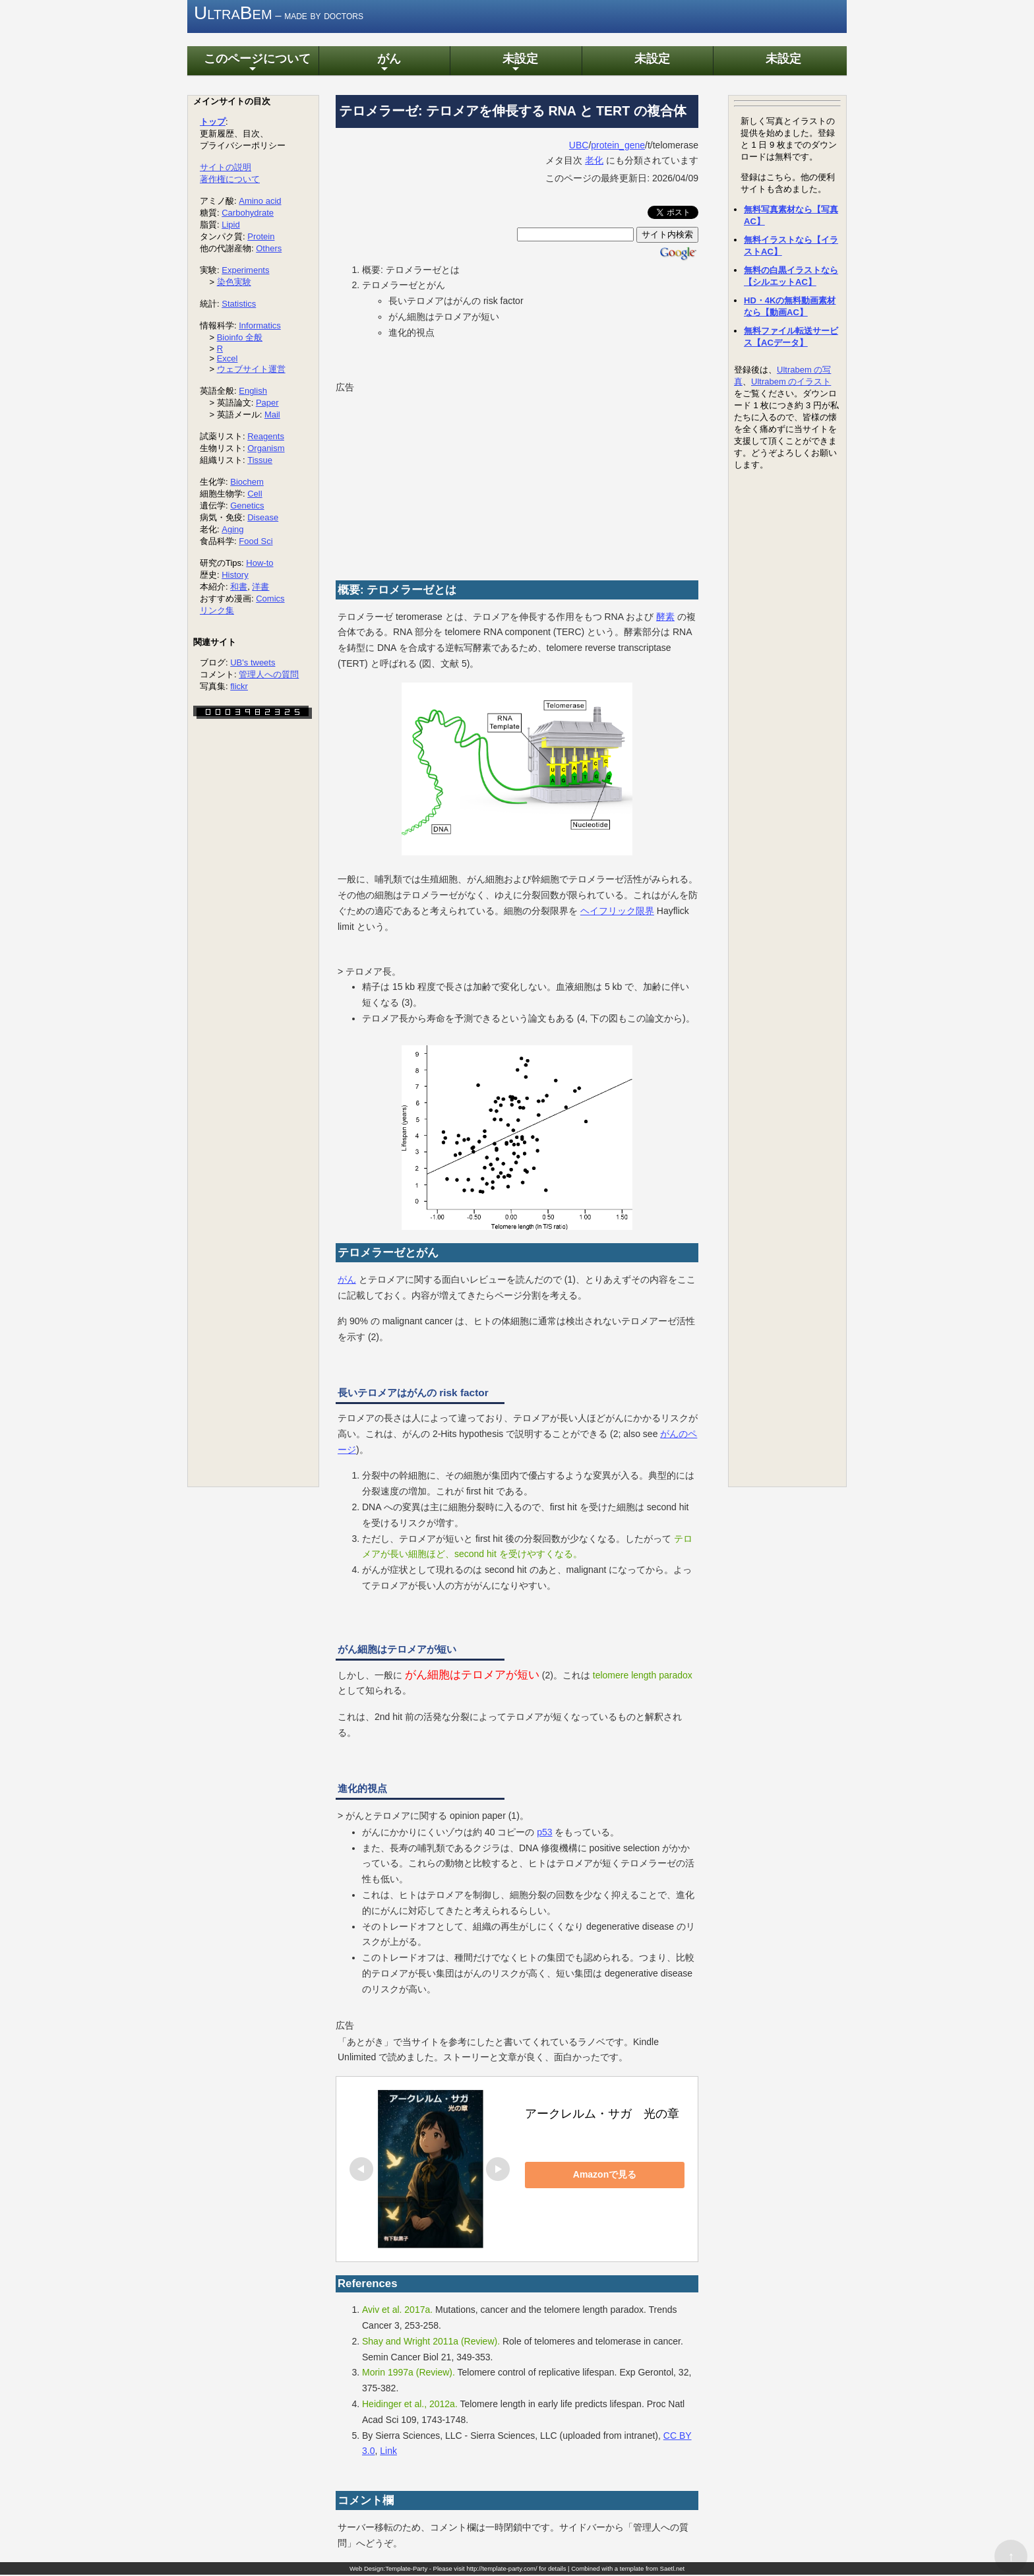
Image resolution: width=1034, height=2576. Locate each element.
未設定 (515, 65)
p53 (544, 1833)
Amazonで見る (617, 2176)
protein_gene (618, 146)
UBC (579, 146)
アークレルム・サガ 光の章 (602, 2115)
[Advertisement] (434, 480)
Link (388, 2452)
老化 (594, 162)
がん (384, 65)
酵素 (665, 618)
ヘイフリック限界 (617, 912)
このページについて (252, 65)
